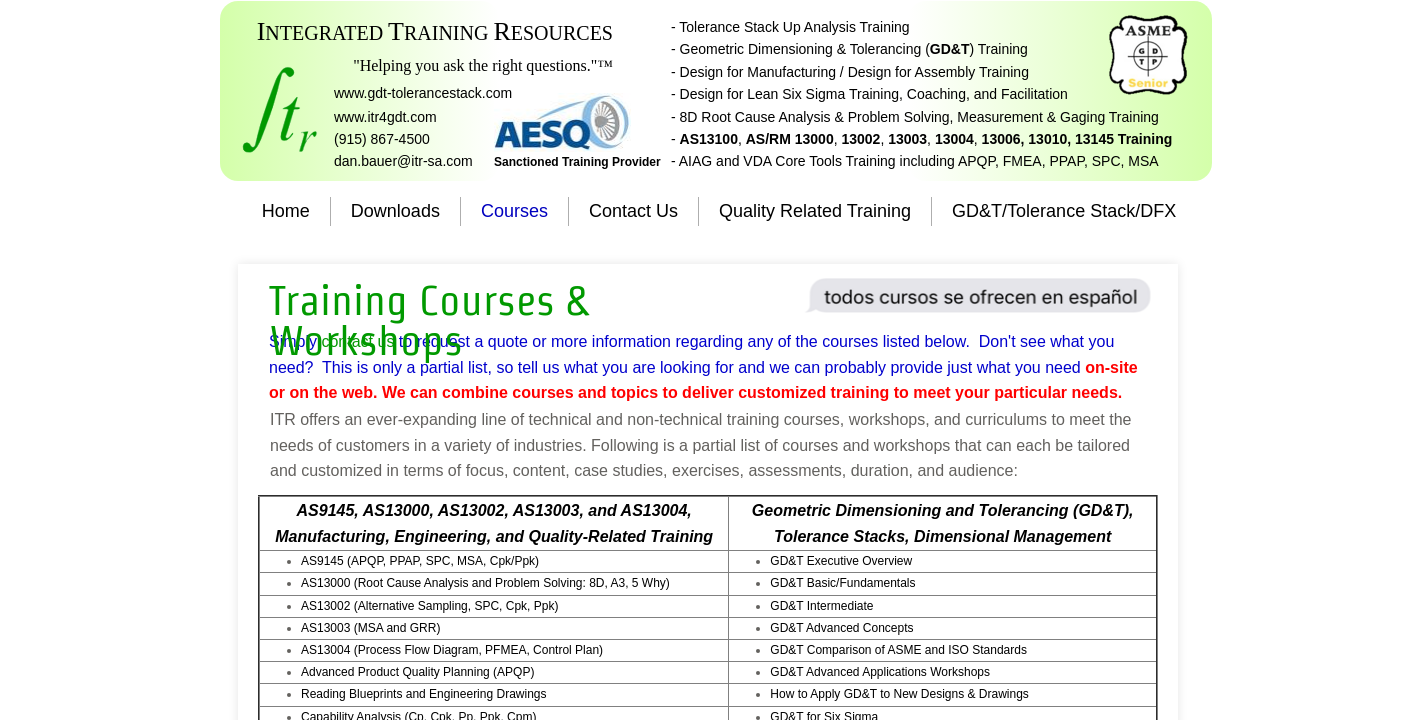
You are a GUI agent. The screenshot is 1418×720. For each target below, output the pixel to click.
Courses (514, 211)
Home (286, 211)
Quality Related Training (815, 211)
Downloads (395, 211)
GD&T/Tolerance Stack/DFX (1064, 211)
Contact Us (633, 211)
